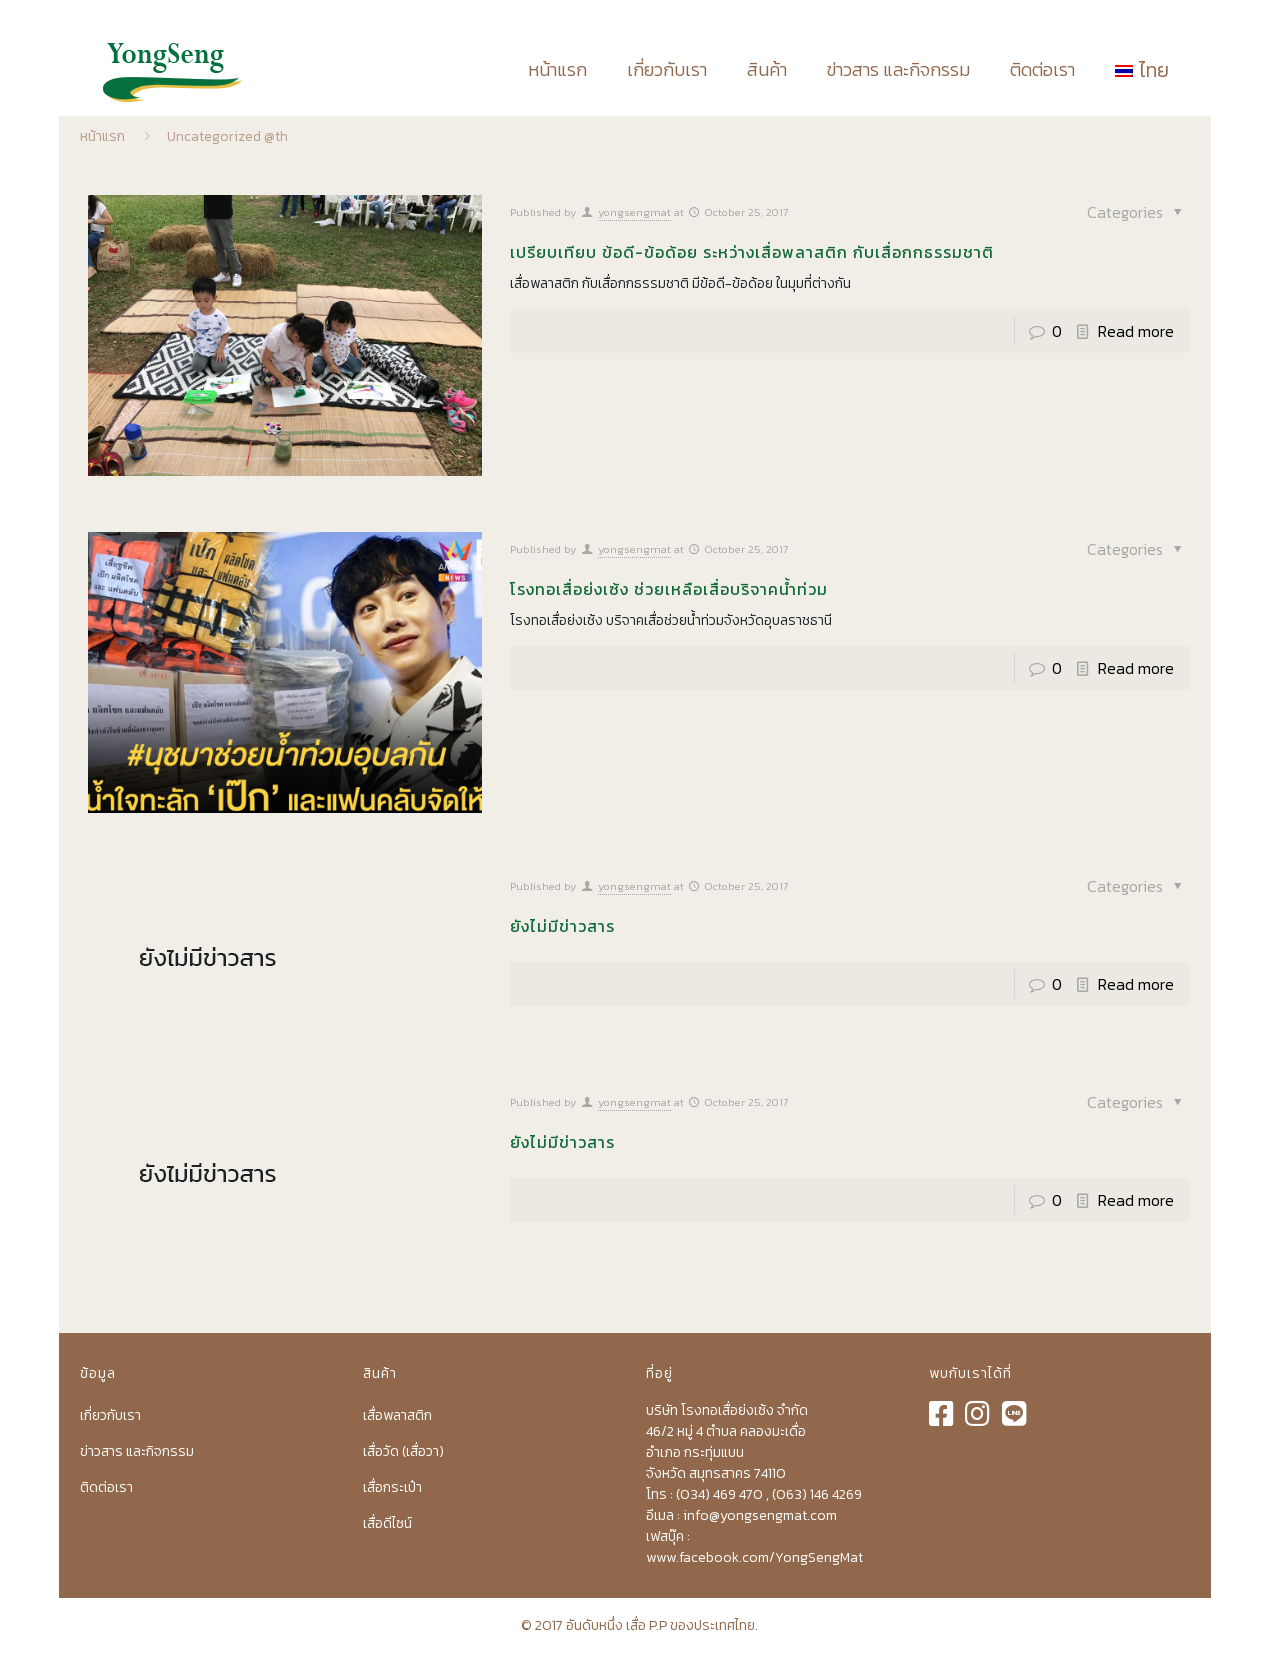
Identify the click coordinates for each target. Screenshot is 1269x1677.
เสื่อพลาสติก (397, 1415)
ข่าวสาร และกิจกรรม (137, 1451)
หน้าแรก (102, 136)
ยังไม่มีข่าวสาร (562, 926)
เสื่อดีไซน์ (387, 1523)
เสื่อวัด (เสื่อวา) (403, 1451)
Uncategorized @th (227, 136)
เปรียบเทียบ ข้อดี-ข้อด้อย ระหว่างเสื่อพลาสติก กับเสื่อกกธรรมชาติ (752, 252)
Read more (1136, 331)
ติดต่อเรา (106, 1487)
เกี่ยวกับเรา (110, 1415)
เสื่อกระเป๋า (392, 1487)
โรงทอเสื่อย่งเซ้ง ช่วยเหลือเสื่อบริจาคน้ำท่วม (669, 589)
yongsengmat (634, 212)
